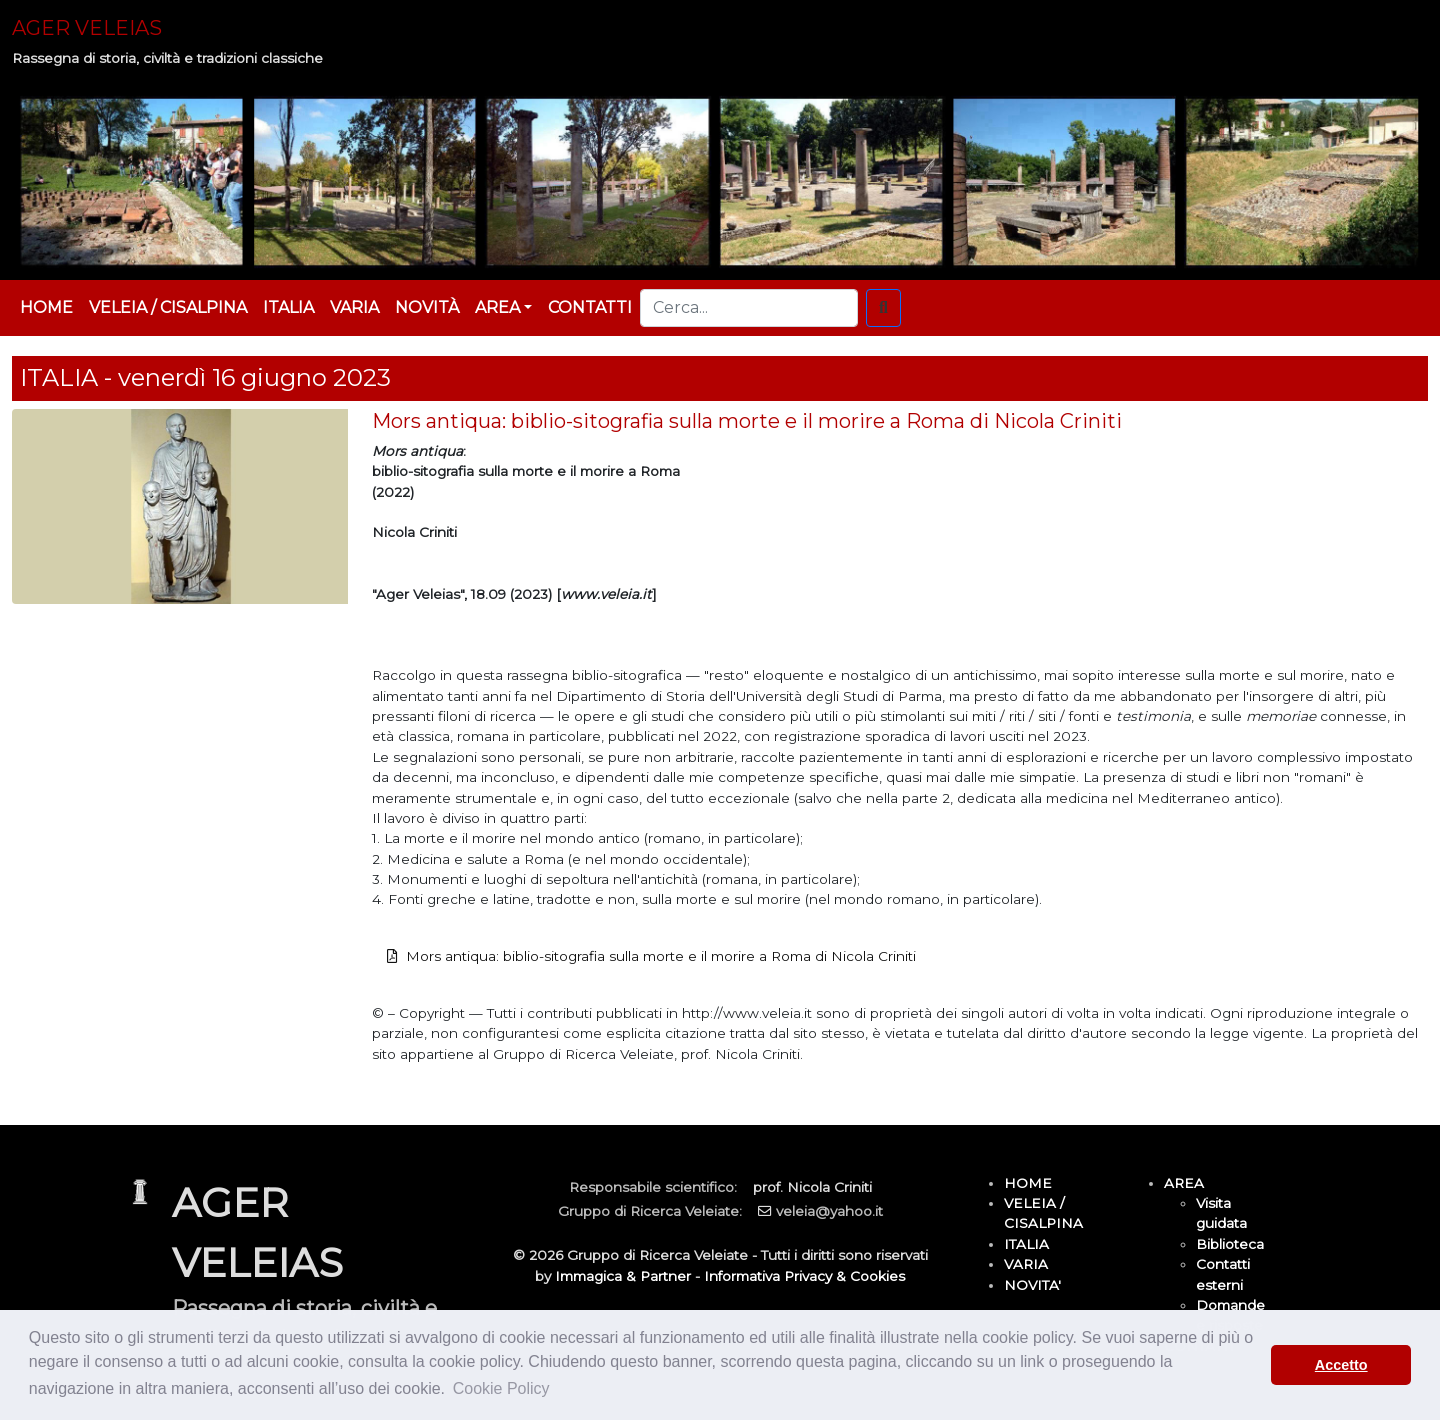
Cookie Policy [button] (501, 1388)
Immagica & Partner (623, 1276)
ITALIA (288, 307)
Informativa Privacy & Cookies (804, 1276)
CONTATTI (590, 307)
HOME (46, 307)
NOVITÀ (427, 307)
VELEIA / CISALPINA (168, 307)
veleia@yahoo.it (829, 1211)
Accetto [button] (1341, 1365)
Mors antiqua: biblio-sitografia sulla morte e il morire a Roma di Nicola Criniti (661, 956)
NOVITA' (1032, 1285)
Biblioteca (1230, 1244)
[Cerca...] (749, 308)
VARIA (354, 307)
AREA (1184, 1183)
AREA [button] (497, 307)
